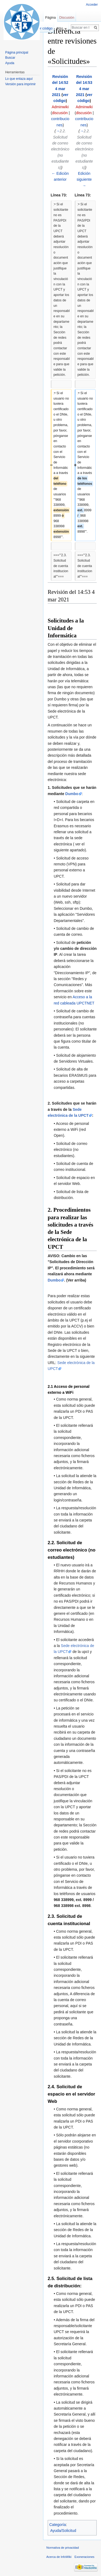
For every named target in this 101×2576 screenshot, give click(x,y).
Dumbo (71, 794)
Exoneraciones (84, 2556)
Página (50, 17)
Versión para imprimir (20, 84)
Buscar (10, 58)
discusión (60, 113)
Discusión (66, 17)
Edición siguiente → (84, 179)
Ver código (44, 28)
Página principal (16, 52)
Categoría (57, 2524)
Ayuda (9, 63)
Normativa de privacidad (62, 2547)
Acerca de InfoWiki (58, 2556)
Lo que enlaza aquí (19, 79)
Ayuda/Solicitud (63, 2530)
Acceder (92, 4)
